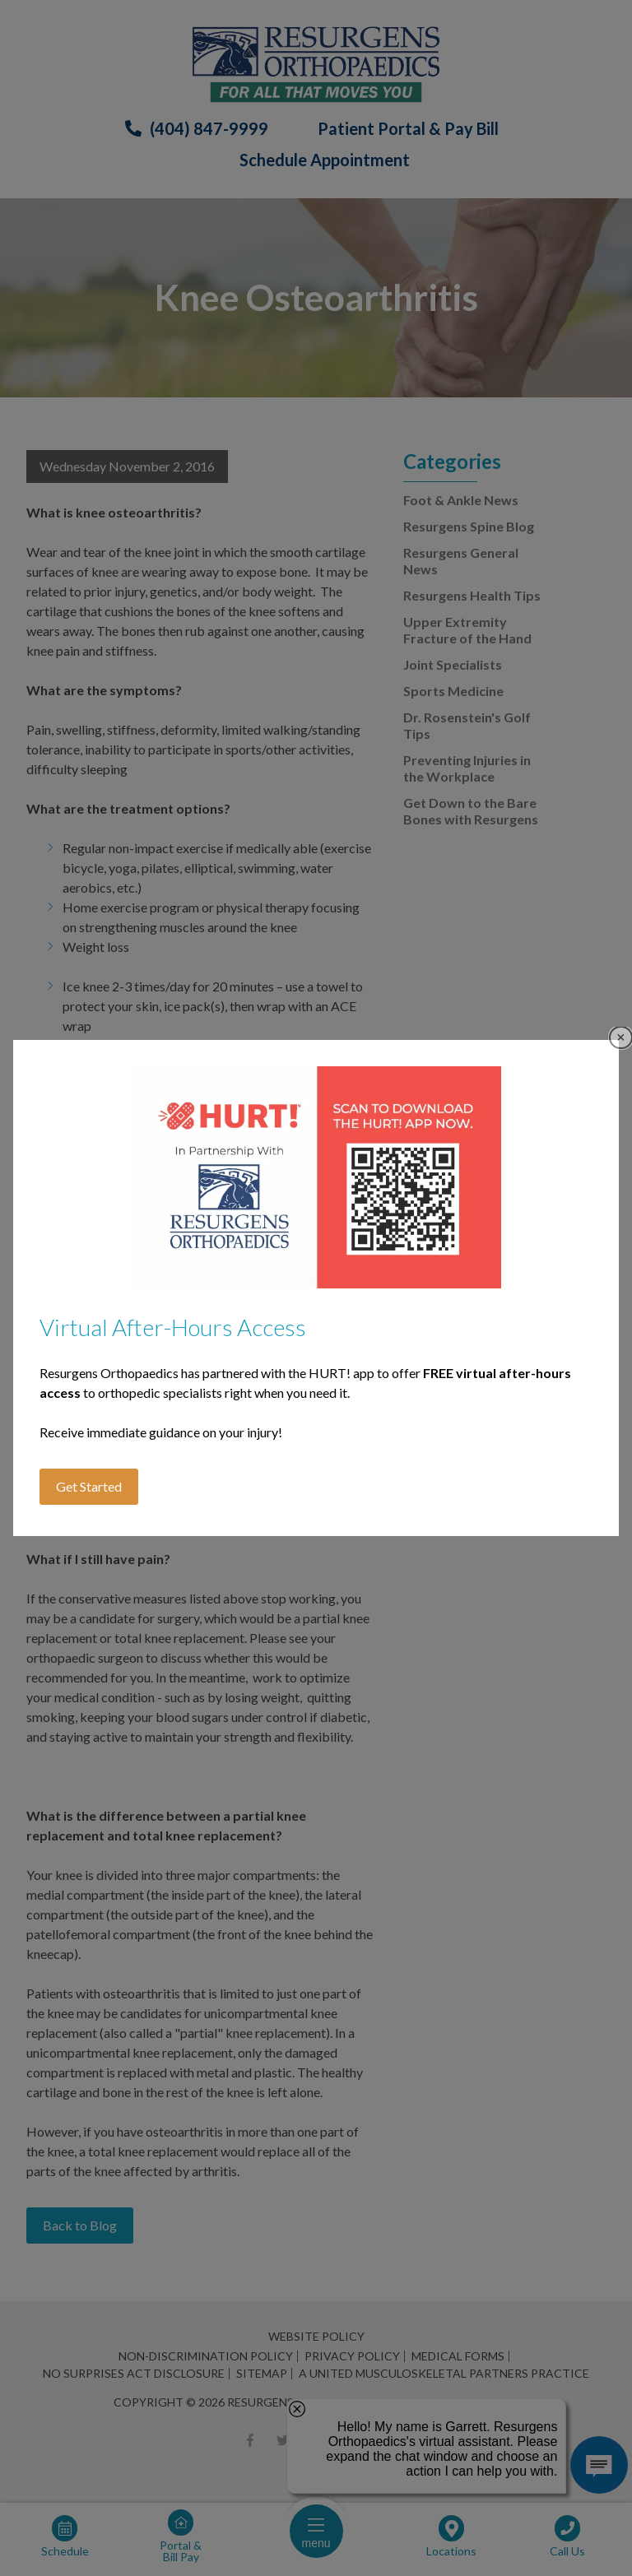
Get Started (89, 1486)
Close (621, 1038)
